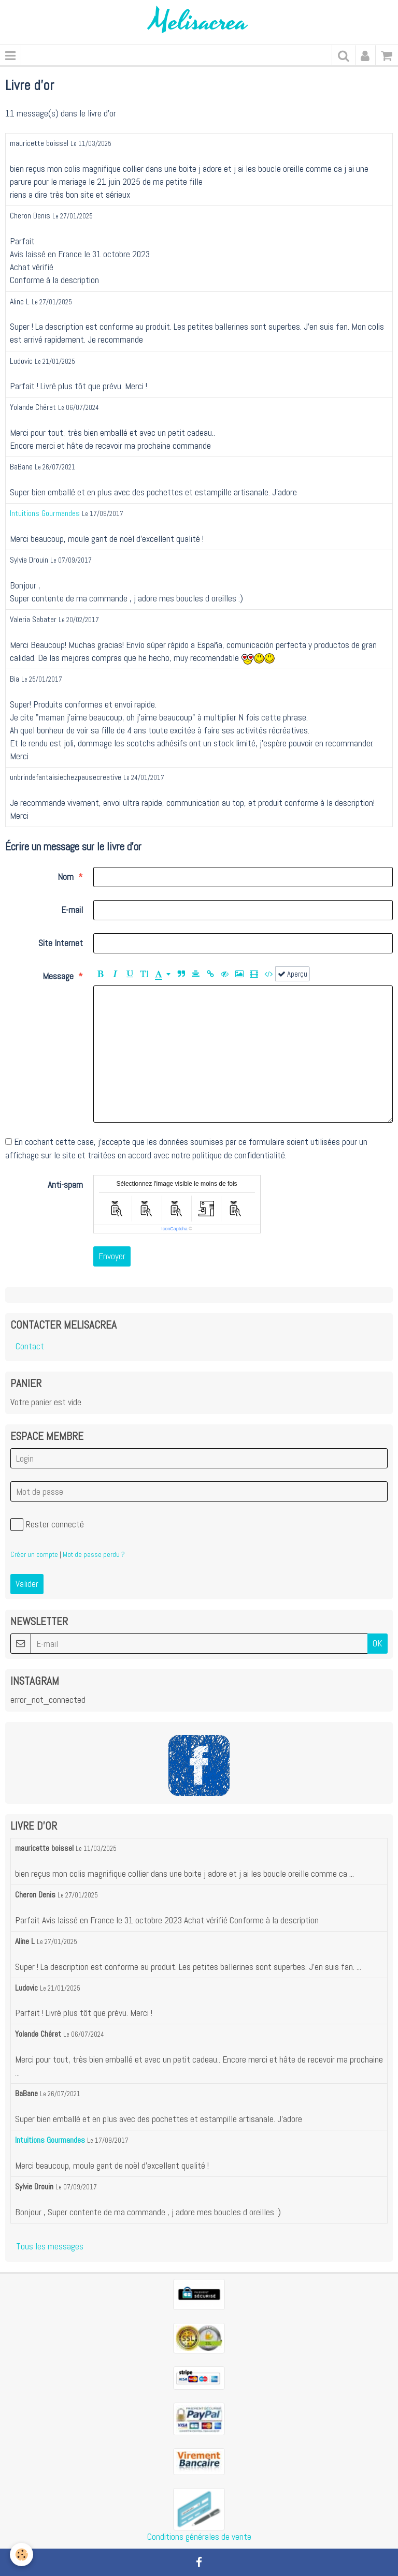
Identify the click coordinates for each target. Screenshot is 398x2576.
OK (377, 1643)
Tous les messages (49, 2246)
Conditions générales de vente (199, 2536)
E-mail (72, 910)
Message (58, 976)
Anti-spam (65, 1184)
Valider (27, 1583)
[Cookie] (22, 2554)
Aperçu (292, 974)
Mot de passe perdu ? (94, 1554)
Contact (30, 1346)
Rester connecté (47, 1524)
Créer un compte (34, 1554)
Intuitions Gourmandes (45, 513)
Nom (66, 876)
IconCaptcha (174, 1228)
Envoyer (111, 1256)
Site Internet (60, 943)
